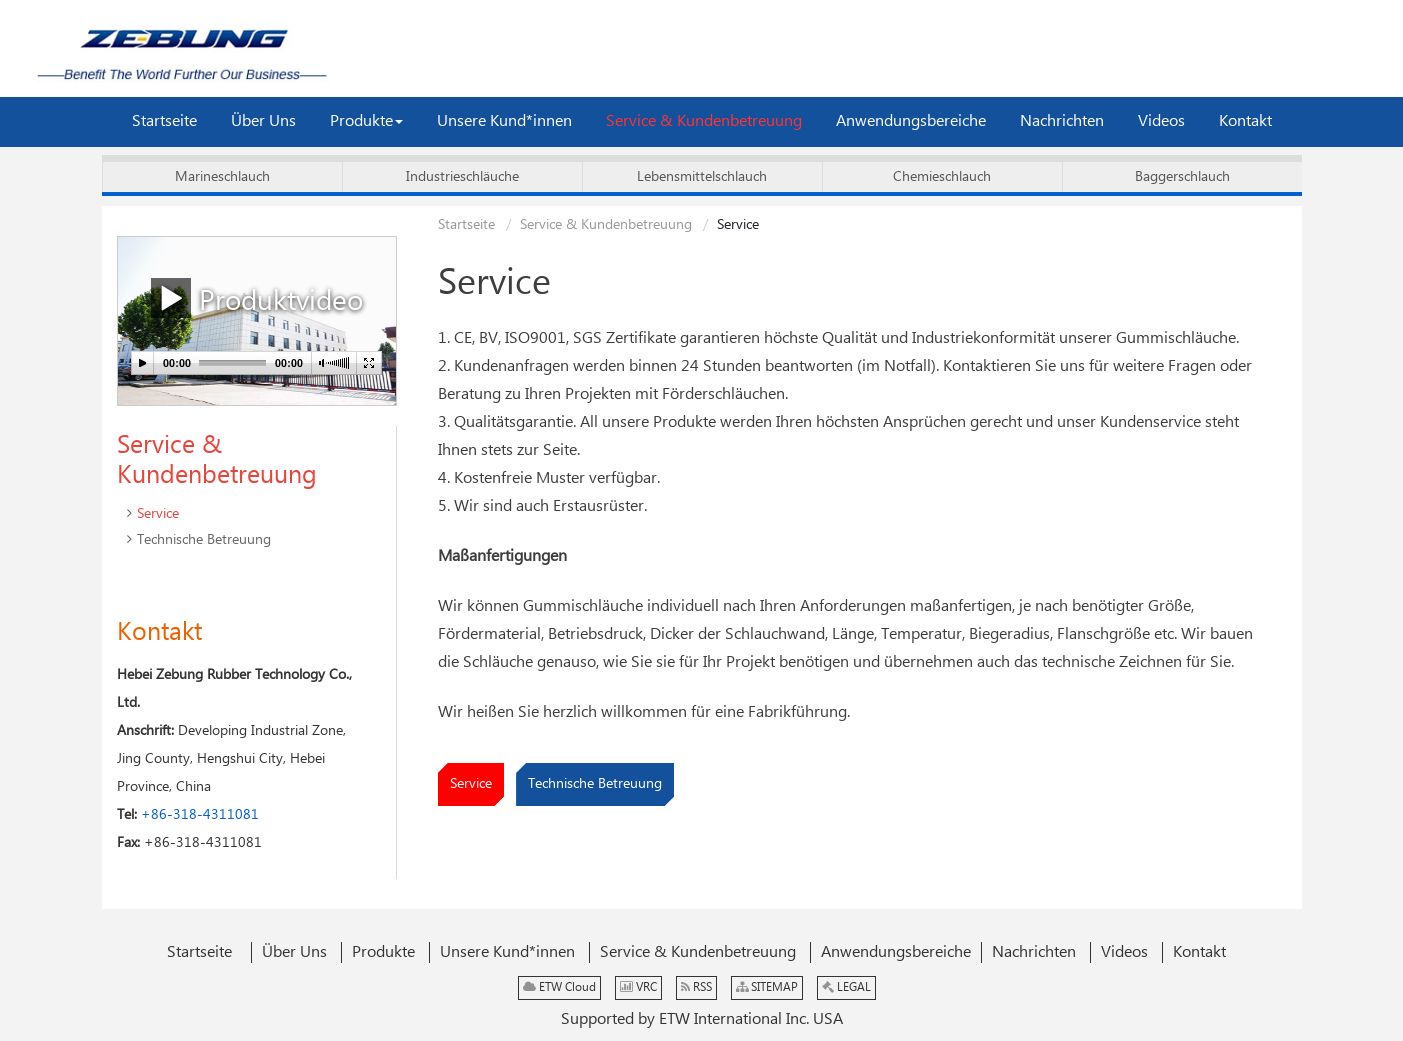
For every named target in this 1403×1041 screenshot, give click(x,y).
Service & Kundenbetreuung (606, 225)
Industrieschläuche (462, 177)
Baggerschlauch (1182, 177)
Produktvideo (257, 299)
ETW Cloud (559, 987)
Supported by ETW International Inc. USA (702, 1019)
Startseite (466, 225)
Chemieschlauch (942, 177)
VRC (638, 987)
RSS (696, 987)
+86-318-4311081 (200, 815)
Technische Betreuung (595, 784)
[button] (366, 122)
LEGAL (846, 987)
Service (471, 784)
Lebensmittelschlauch (702, 177)
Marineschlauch (222, 177)
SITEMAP (767, 987)
